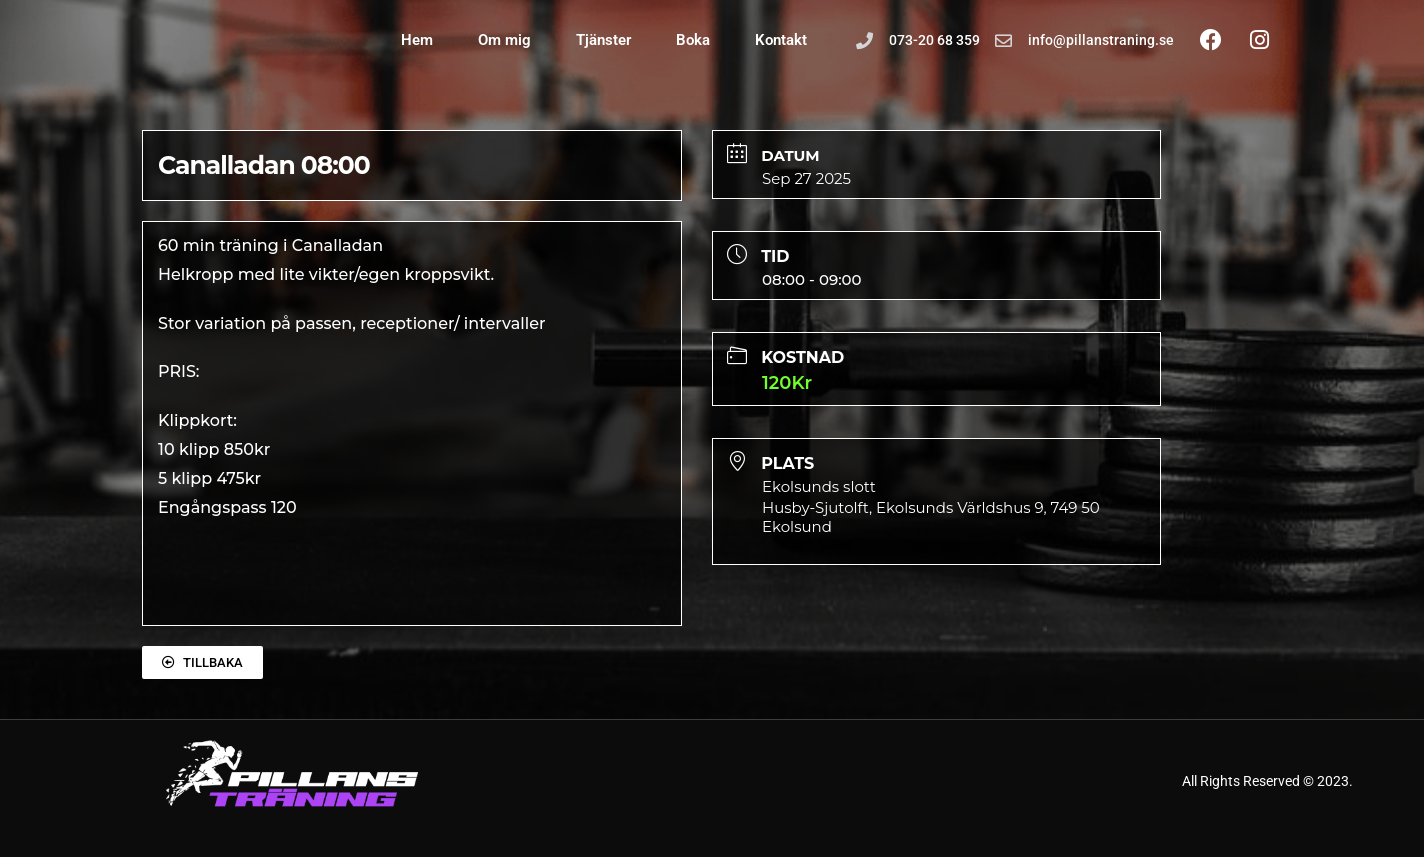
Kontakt (781, 40)
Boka (693, 40)
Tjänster (603, 40)
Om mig (504, 40)
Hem (417, 40)
